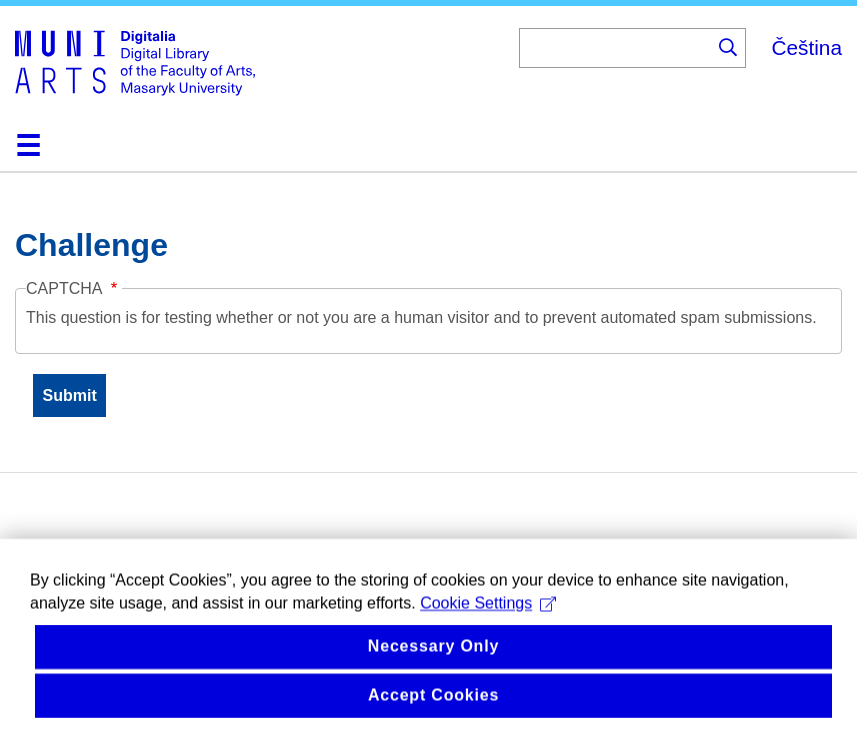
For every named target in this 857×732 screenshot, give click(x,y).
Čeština (806, 47)
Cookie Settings (488, 621)
